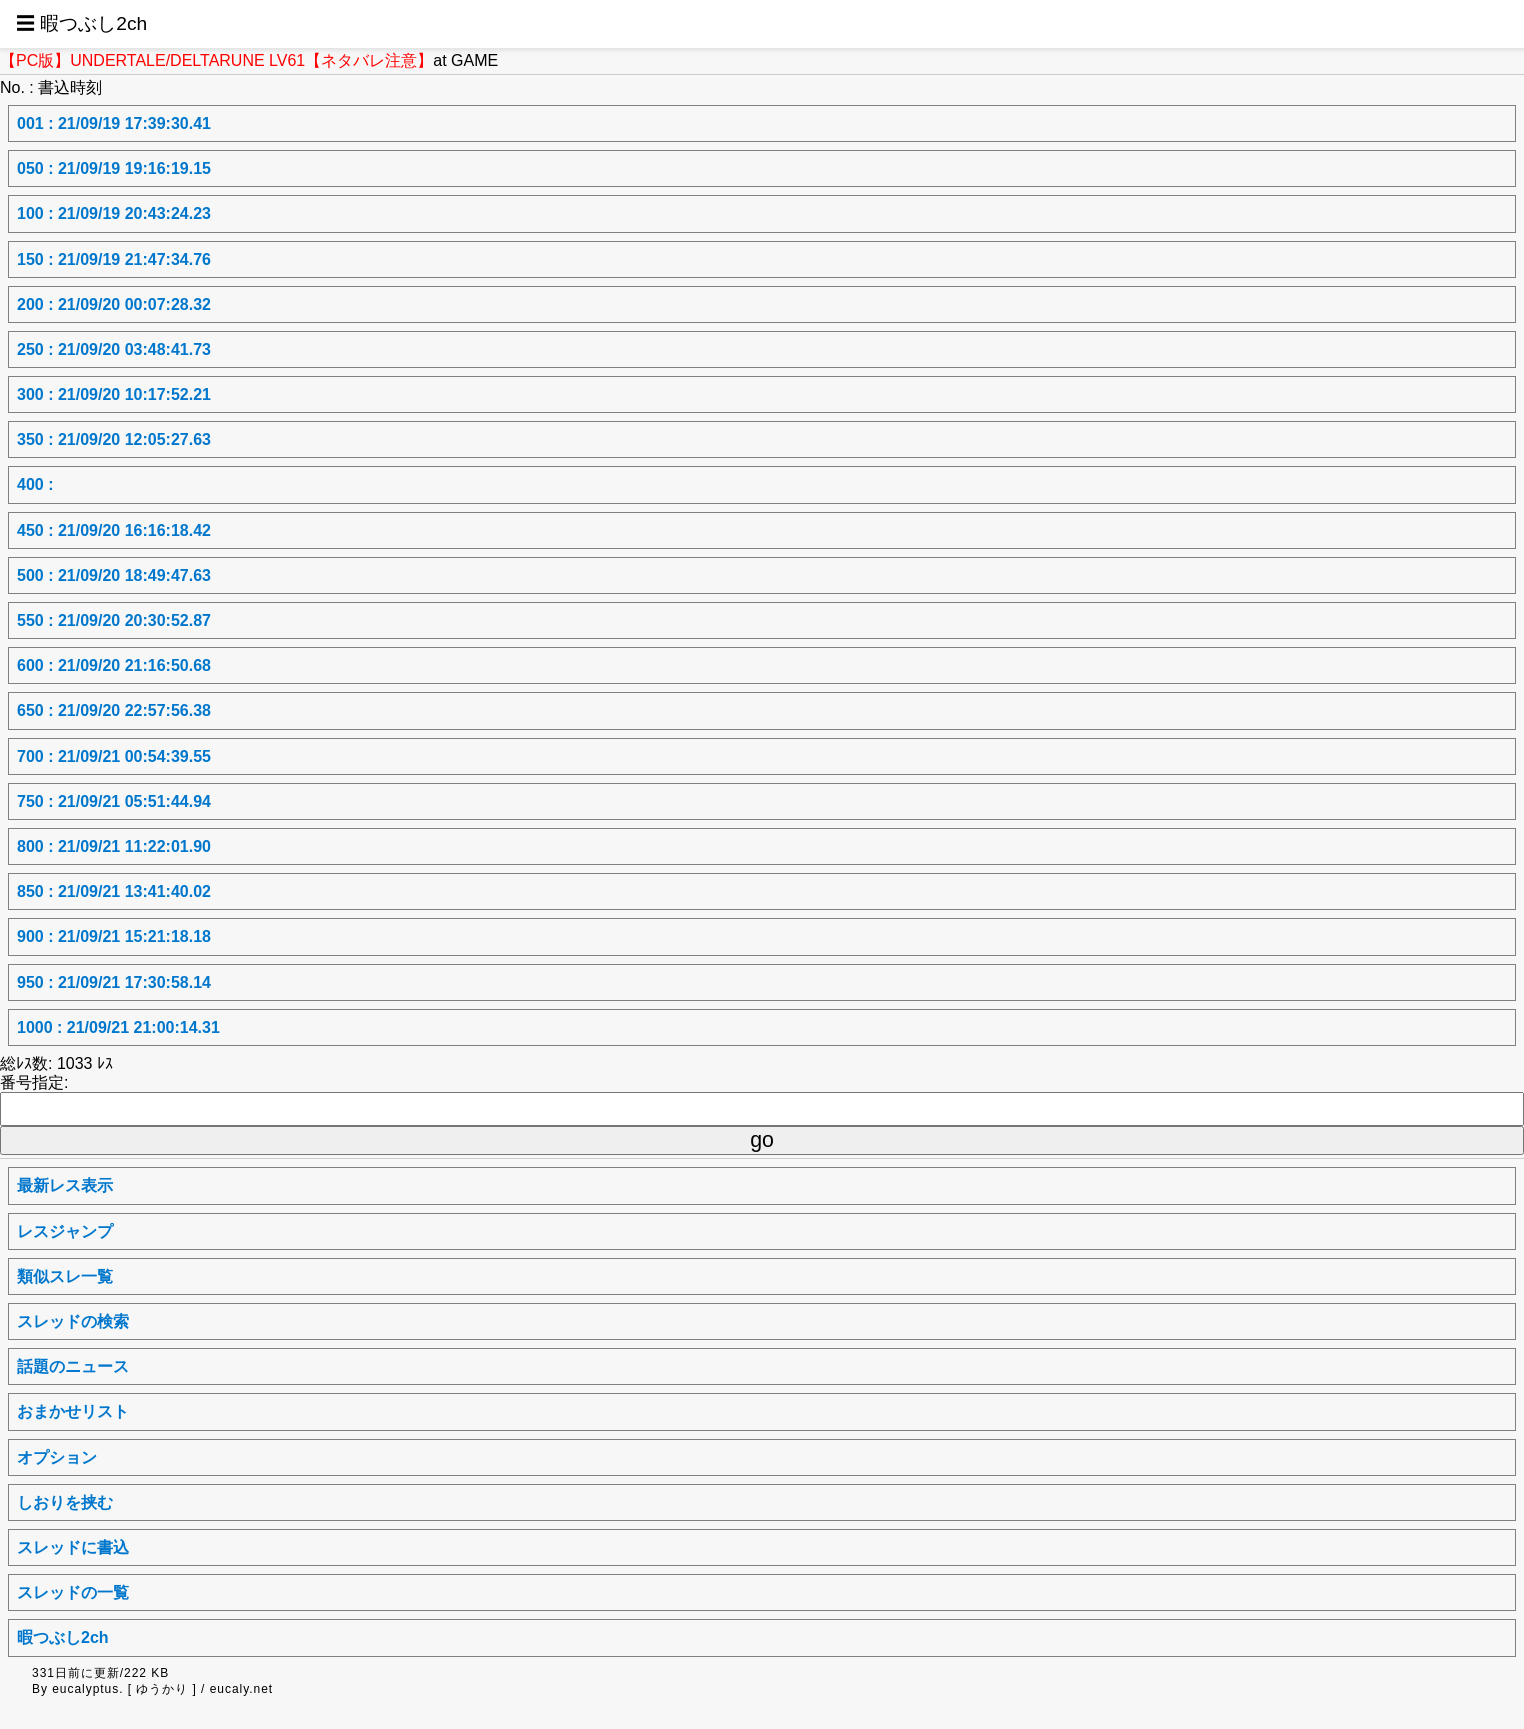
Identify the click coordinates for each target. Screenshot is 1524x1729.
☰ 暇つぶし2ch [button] (81, 23)
